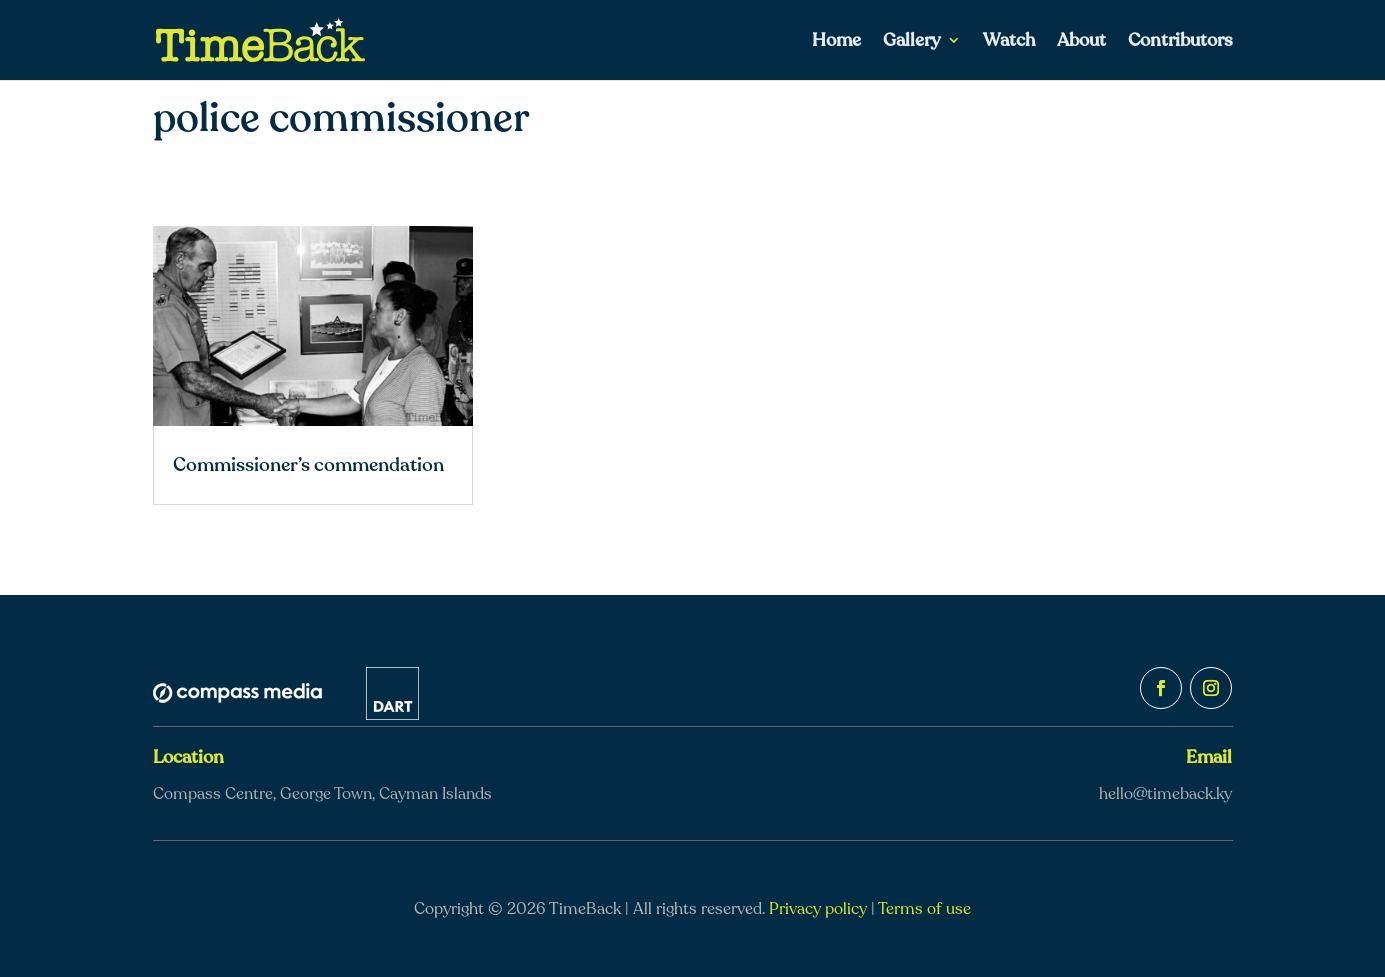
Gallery (912, 42)
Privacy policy (818, 909)
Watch (1009, 42)
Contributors (1180, 42)
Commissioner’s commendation (308, 465)
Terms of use (924, 909)
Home (836, 42)
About (1081, 42)
